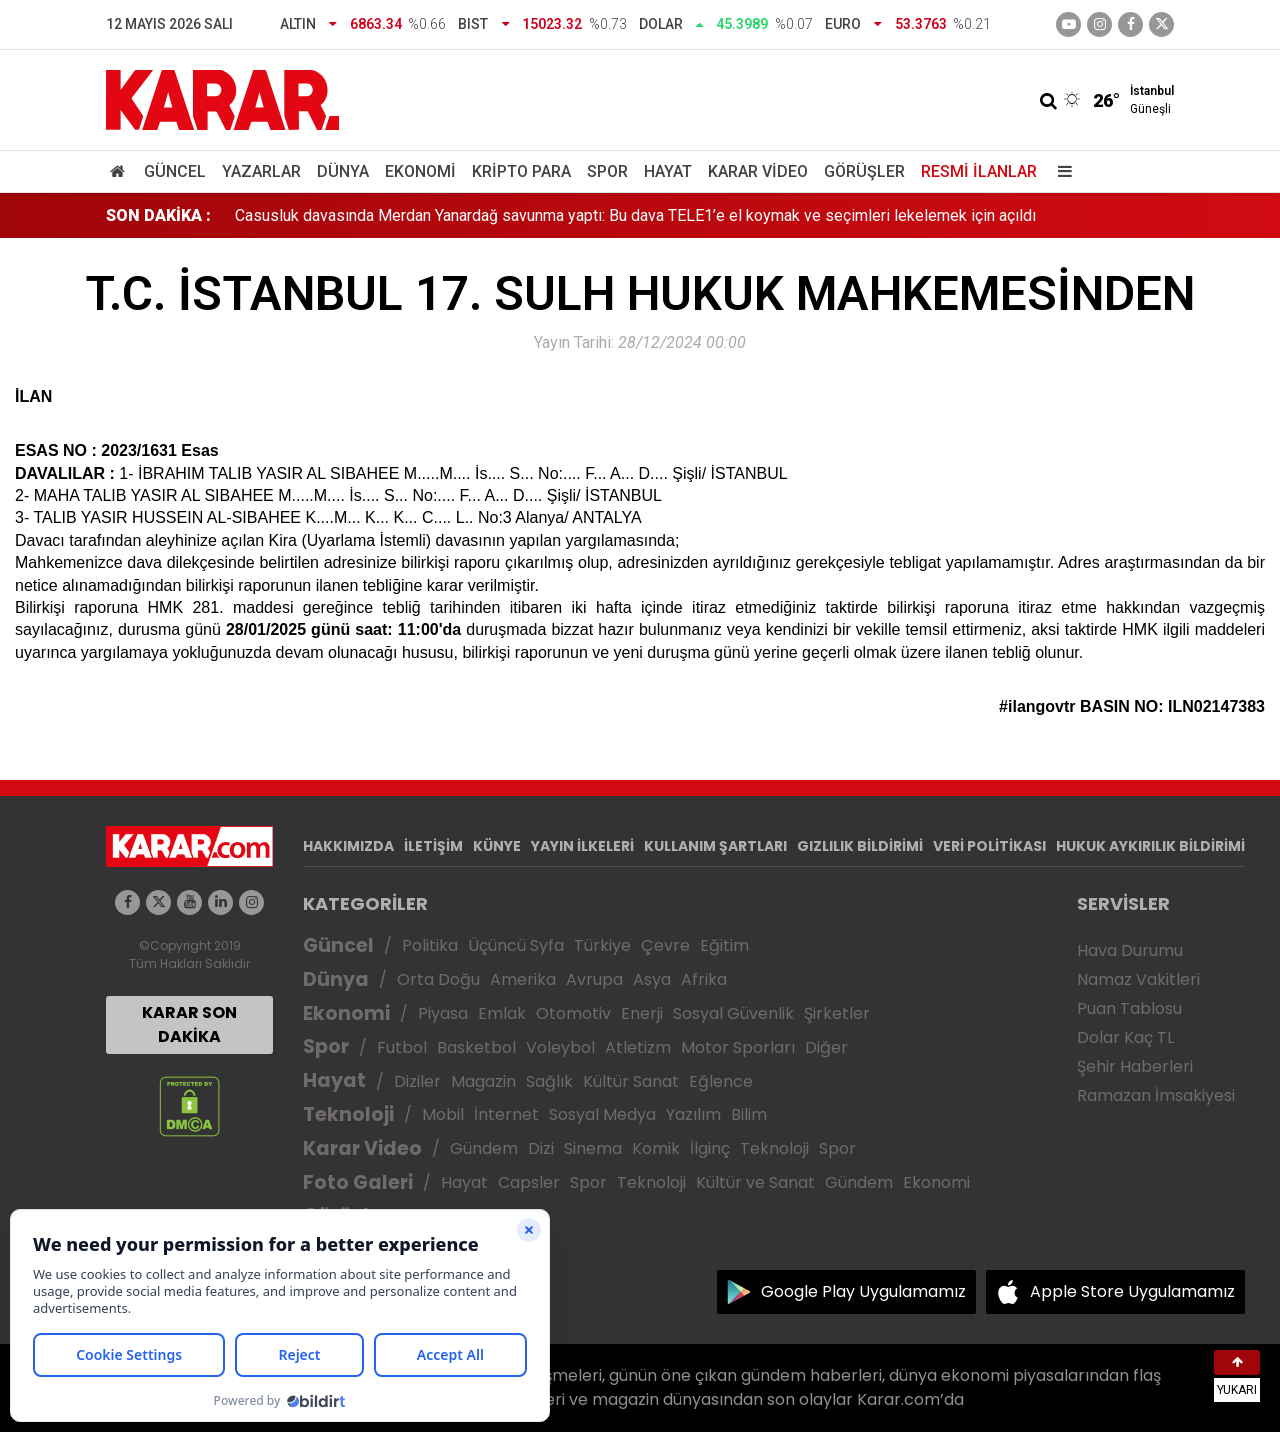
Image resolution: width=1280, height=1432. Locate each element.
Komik (656, 1148)
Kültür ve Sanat (755, 1182)
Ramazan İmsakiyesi (1156, 1095)
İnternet (506, 1114)
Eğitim (724, 945)
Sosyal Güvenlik (733, 1013)
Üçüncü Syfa (516, 945)
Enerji (642, 1013)
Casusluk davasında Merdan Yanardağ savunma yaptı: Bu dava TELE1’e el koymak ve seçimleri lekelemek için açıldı (635, 215)
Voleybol (560, 1047)
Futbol (402, 1047)
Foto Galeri (358, 1182)
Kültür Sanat (631, 1081)
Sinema (593, 1148)
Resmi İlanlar (979, 171)
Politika (430, 945)
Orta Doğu (438, 979)
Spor (607, 171)
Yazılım (693, 1114)
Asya (652, 979)
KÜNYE (497, 846)
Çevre (665, 945)
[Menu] (1060, 171)
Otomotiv (573, 1013)
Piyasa (443, 1013)
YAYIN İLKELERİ (582, 846)
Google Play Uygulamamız (863, 1291)
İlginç (710, 1148)
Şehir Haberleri (1135, 1066)
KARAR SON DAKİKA (189, 1024)
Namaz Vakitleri (1138, 979)
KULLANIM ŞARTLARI (715, 846)
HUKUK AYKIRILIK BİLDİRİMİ (1150, 846)
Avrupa (594, 979)
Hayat (668, 171)
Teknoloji (348, 1114)
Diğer (826, 1047)
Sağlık (549, 1081)
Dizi (541, 1148)
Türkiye (602, 945)
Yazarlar (261, 171)
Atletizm (638, 1047)
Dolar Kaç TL (1125, 1037)
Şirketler (837, 1013)
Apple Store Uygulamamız (1132, 1291)
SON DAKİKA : (158, 215)
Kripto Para (521, 171)
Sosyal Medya (602, 1114)
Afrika (704, 979)
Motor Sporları (738, 1047)
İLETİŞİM (433, 846)
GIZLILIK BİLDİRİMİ (860, 846)
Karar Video (758, 171)
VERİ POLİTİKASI (989, 846)
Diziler (417, 1081)
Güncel (175, 171)
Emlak (502, 1013)
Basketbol (476, 1047)
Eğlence (721, 1081)
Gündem (484, 1148)
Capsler (529, 1182)
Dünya (343, 171)
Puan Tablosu (1129, 1008)
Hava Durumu (1130, 950)
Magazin (483, 1081)
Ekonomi (420, 171)
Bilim (749, 1114)
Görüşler (864, 171)
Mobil (443, 1114)
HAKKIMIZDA (348, 846)
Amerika (523, 979)
